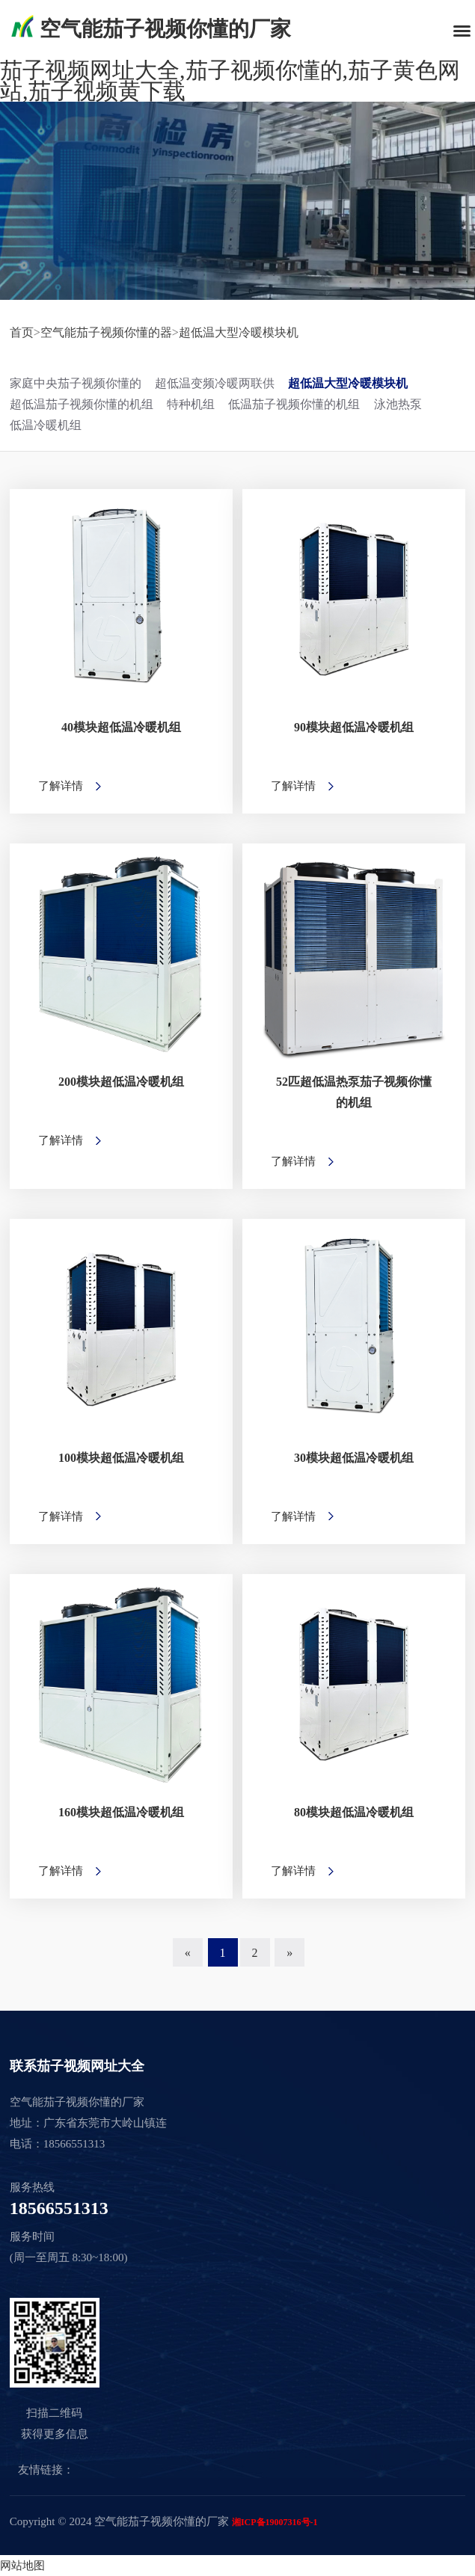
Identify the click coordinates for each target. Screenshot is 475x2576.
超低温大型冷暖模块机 (238, 332)
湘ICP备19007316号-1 (275, 2522)
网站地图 (22, 2566)
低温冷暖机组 (46, 425)
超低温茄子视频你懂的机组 (81, 404)
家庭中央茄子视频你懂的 (75, 383)
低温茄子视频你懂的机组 (294, 404)
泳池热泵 (398, 404)
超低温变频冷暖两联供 (215, 383)
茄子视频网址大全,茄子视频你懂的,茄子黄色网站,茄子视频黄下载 (230, 80)
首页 (22, 332)
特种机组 (191, 404)
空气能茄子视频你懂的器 (106, 332)
